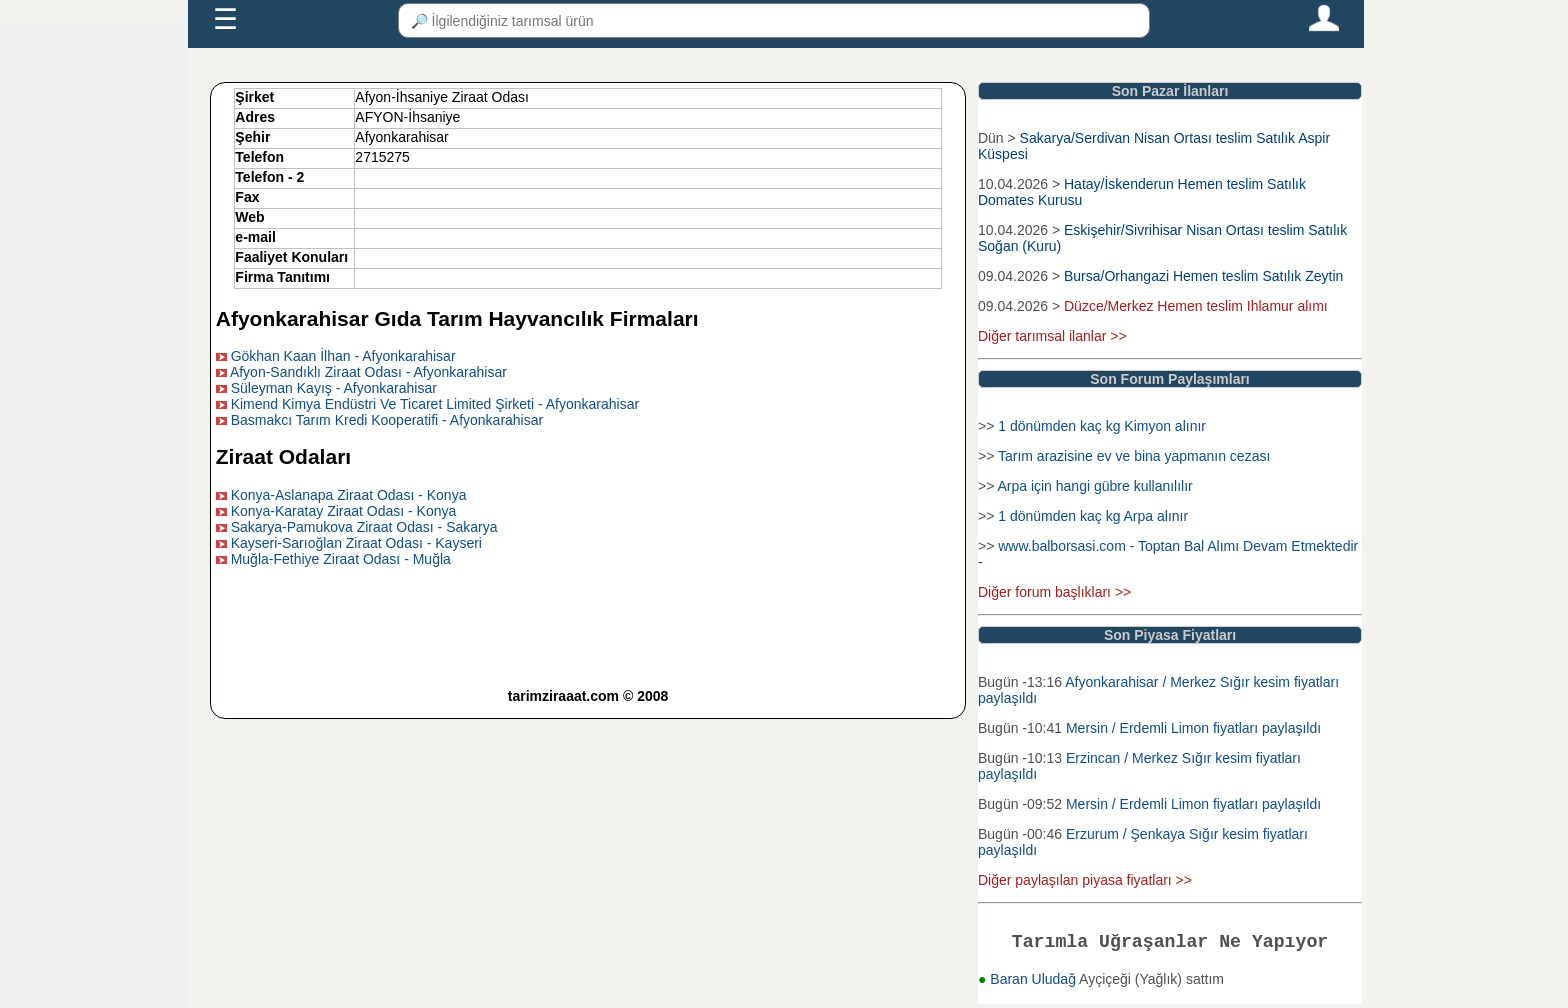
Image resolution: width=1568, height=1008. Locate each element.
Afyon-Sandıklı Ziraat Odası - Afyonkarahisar (368, 372)
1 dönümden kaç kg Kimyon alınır (1102, 426)
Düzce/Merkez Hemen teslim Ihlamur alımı (1196, 306)
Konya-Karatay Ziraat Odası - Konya (344, 511)
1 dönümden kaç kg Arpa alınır (1093, 516)
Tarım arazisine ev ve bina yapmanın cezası (1134, 456)
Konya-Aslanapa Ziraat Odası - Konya (349, 495)
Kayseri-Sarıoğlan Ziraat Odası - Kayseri (356, 543)
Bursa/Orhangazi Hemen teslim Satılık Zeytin (1203, 276)
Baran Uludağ (1034, 983)
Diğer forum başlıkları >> (1054, 592)
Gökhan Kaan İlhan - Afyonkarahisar (343, 356)
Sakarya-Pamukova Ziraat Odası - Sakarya (364, 527)
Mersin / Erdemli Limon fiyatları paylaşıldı (1193, 728)
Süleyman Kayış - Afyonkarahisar (334, 388)
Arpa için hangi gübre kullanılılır (1094, 486)
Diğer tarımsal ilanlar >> (1052, 336)
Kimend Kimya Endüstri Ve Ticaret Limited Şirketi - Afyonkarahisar (435, 404)
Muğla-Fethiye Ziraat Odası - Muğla (341, 559)
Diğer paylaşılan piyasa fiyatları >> (1085, 880)
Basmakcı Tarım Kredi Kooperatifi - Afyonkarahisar (387, 420)
